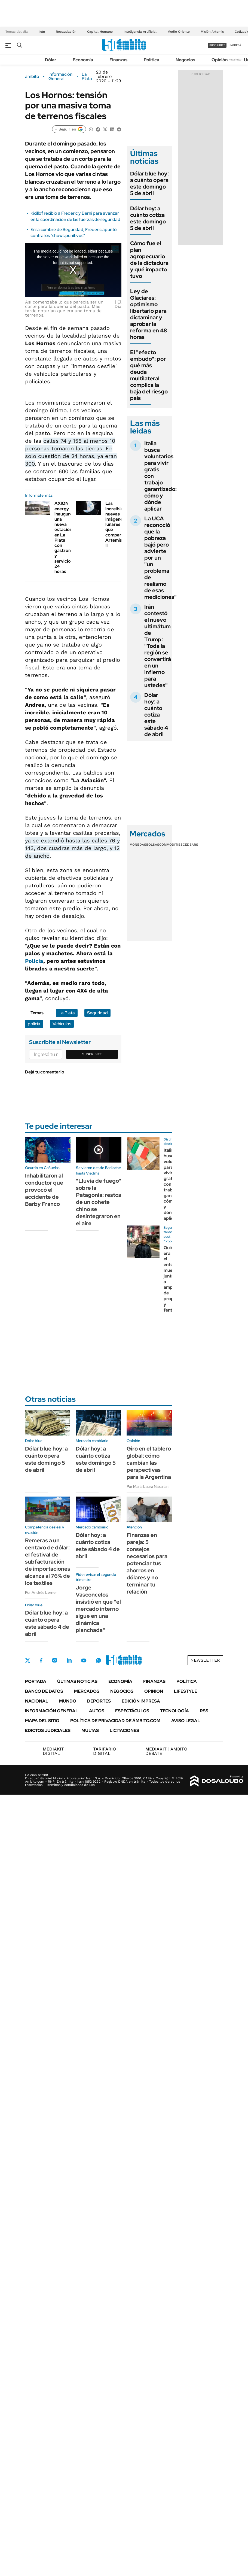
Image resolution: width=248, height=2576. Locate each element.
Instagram (54, 1660)
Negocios (185, 60)
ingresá (235, 45)
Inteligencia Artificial (140, 32)
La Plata (87, 76)
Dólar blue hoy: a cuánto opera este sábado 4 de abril (47, 1623)
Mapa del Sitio (42, 1721)
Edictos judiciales (48, 1730)
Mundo (67, 1701)
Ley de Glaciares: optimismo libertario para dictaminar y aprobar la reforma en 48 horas (148, 314)
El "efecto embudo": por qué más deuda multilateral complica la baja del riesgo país (149, 375)
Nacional (36, 1701)
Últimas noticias (77, 1681)
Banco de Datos (44, 1691)
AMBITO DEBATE (166, 1751)
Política (151, 60)
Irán (42, 32)
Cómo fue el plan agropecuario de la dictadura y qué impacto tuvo (149, 260)
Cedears (190, 844)
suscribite (217, 45)
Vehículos (62, 1024)
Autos (96, 1711)
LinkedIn (69, 1660)
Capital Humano (100, 32)
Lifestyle (185, 1691)
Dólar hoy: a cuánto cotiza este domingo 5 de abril (148, 218)
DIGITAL (54, 1751)
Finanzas (118, 60)
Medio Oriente (178, 32)
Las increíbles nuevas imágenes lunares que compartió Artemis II (116, 524)
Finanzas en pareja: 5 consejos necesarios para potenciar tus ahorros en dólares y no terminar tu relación (147, 1563)
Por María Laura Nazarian (148, 1486)
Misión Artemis (212, 32)
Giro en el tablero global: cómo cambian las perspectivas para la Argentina (149, 1462)
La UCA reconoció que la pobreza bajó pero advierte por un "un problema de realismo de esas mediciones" (160, 557)
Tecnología (174, 1711)
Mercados (86, 1691)
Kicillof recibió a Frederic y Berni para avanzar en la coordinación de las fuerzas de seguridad (75, 216)
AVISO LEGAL (185, 1721)
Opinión (220, 60)
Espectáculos (132, 1711)
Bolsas (152, 844)
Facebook (41, 1660)
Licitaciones (124, 1730)
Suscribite (92, 1054)
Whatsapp (98, 1660)
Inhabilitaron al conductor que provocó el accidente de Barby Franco (44, 1189)
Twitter (27, 1660)
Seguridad (97, 1013)
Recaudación (66, 32)
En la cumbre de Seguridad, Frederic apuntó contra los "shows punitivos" (73, 232)
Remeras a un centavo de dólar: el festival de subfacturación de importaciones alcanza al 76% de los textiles (47, 1561)
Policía (34, 961)
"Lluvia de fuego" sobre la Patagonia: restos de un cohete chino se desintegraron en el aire (98, 1202)
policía (34, 1024)
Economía (83, 60)
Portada (35, 1681)
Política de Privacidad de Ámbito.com (115, 1721)
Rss (204, 1711)
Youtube (84, 1660)
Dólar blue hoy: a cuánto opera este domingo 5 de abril (149, 183)
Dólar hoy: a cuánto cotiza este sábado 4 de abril (156, 714)
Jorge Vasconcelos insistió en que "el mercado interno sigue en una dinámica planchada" (98, 1609)
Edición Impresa (141, 1701)
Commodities (171, 844)
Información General (60, 76)
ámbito (32, 76)
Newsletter (235, 59)
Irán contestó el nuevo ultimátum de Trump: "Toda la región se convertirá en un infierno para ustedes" (157, 646)
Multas (90, 1730)
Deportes (99, 1701)
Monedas (138, 844)
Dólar (50, 60)
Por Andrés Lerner (41, 1592)
